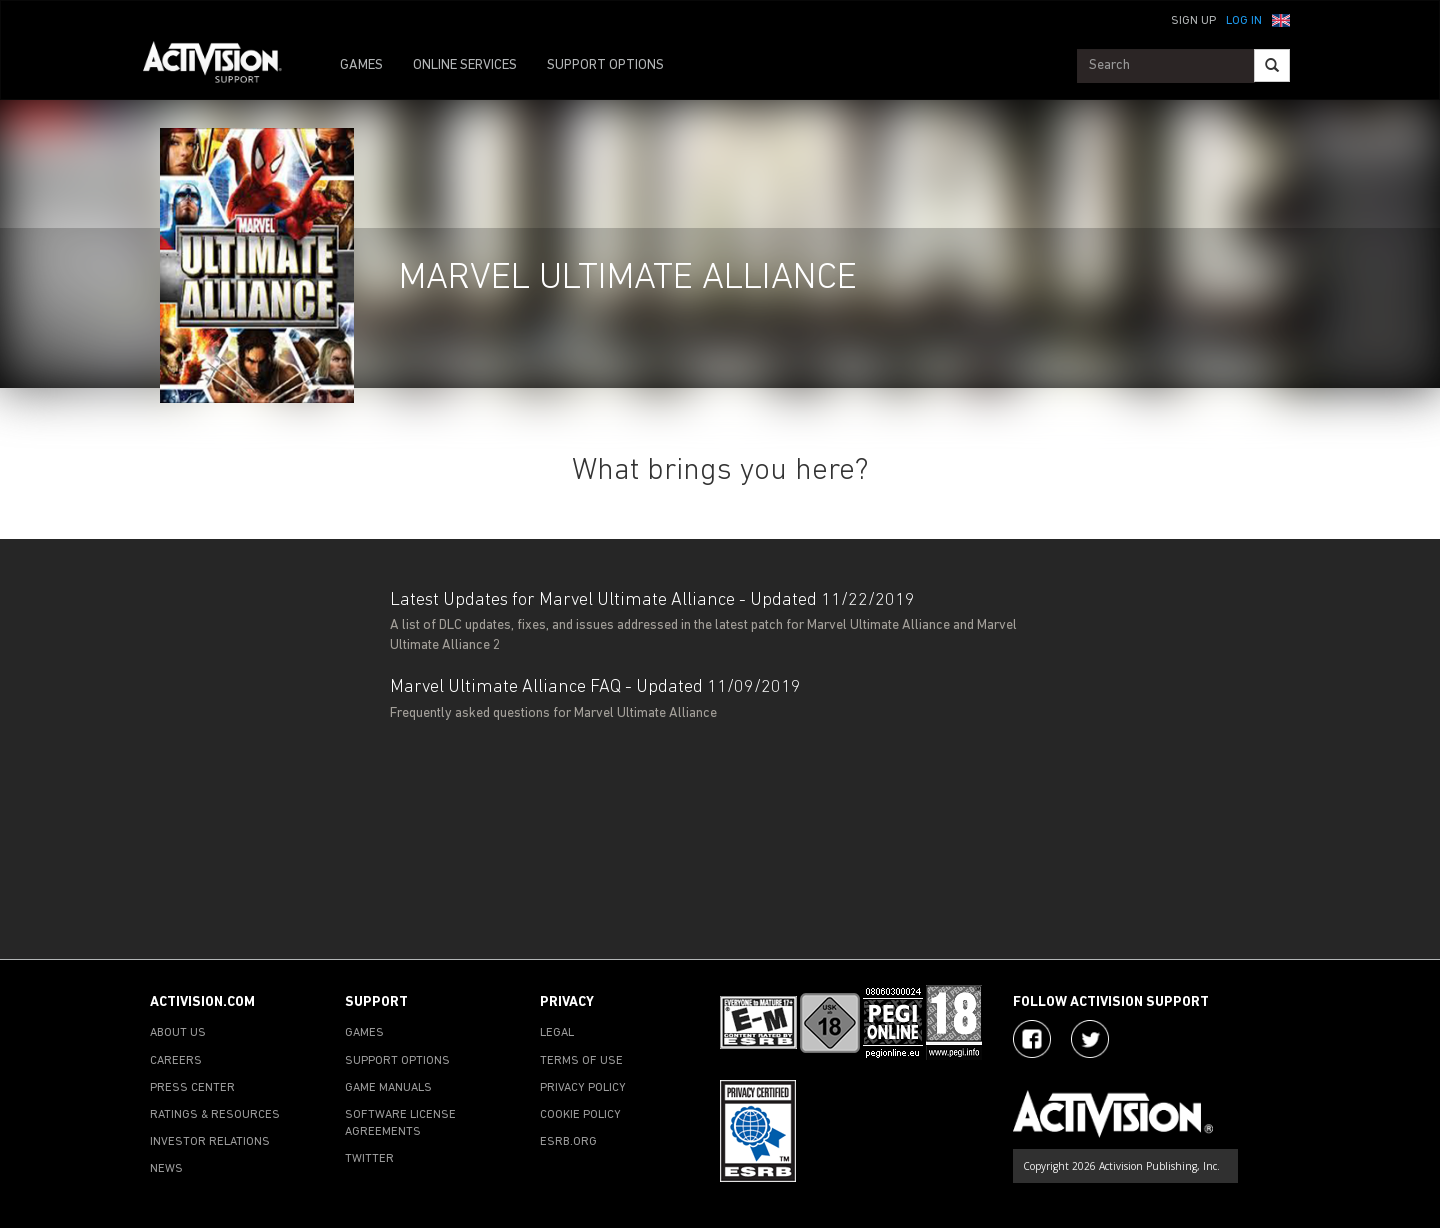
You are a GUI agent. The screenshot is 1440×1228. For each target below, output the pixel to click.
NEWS (166, 1169)
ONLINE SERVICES (465, 65)
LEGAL (557, 1033)
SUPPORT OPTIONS (605, 65)
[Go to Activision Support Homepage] (222, 66)
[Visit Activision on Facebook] (1032, 1039)
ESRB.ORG (568, 1142)
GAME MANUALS (388, 1088)
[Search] (1272, 65)
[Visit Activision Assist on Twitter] (1090, 1039)
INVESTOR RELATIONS (210, 1142)
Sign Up (1193, 21)
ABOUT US (178, 1033)
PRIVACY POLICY (583, 1088)
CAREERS (176, 1061)
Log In (1244, 21)
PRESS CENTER (192, 1088)
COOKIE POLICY (580, 1115)
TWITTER (369, 1159)
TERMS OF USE (581, 1061)
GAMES (361, 65)
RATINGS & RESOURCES (215, 1115)
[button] (1281, 19)
